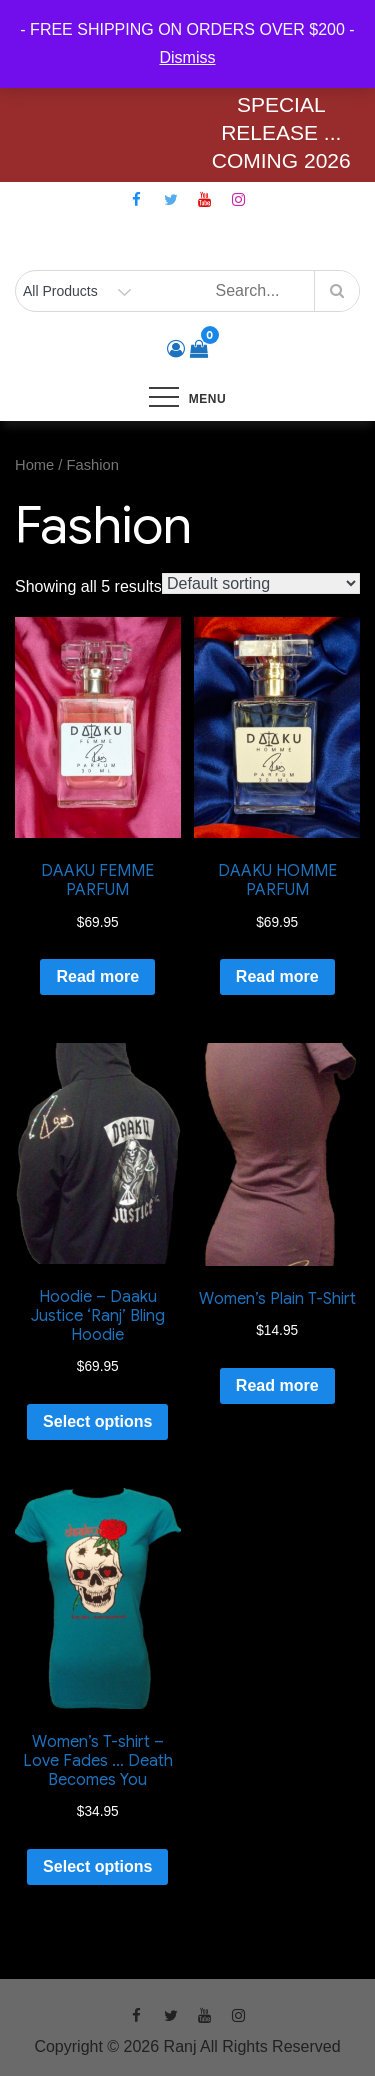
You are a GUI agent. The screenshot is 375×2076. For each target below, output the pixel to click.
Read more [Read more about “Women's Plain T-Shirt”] (277, 1385)
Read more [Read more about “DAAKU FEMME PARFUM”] (97, 976)
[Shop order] (261, 583)
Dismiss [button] (188, 57)
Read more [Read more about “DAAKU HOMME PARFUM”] (277, 976)
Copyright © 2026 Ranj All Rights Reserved (187, 2046)
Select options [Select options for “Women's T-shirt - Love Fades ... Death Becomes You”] (97, 1866)
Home (34, 465)
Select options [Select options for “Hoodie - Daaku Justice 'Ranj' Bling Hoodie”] (97, 1421)
